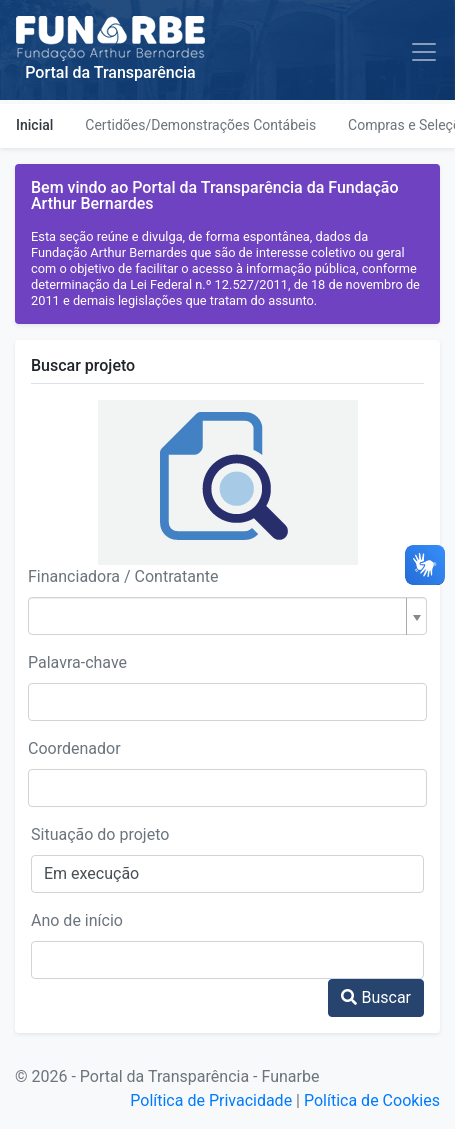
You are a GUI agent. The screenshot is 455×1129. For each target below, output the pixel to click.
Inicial (34, 125)
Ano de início (77, 920)
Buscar (376, 997)
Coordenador (74, 748)
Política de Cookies (372, 1100)
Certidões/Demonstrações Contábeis (200, 125)
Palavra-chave (77, 662)
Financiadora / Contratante (123, 576)
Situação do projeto (100, 834)
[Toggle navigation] (424, 52)
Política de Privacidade (211, 1100)
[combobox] (227, 616)
